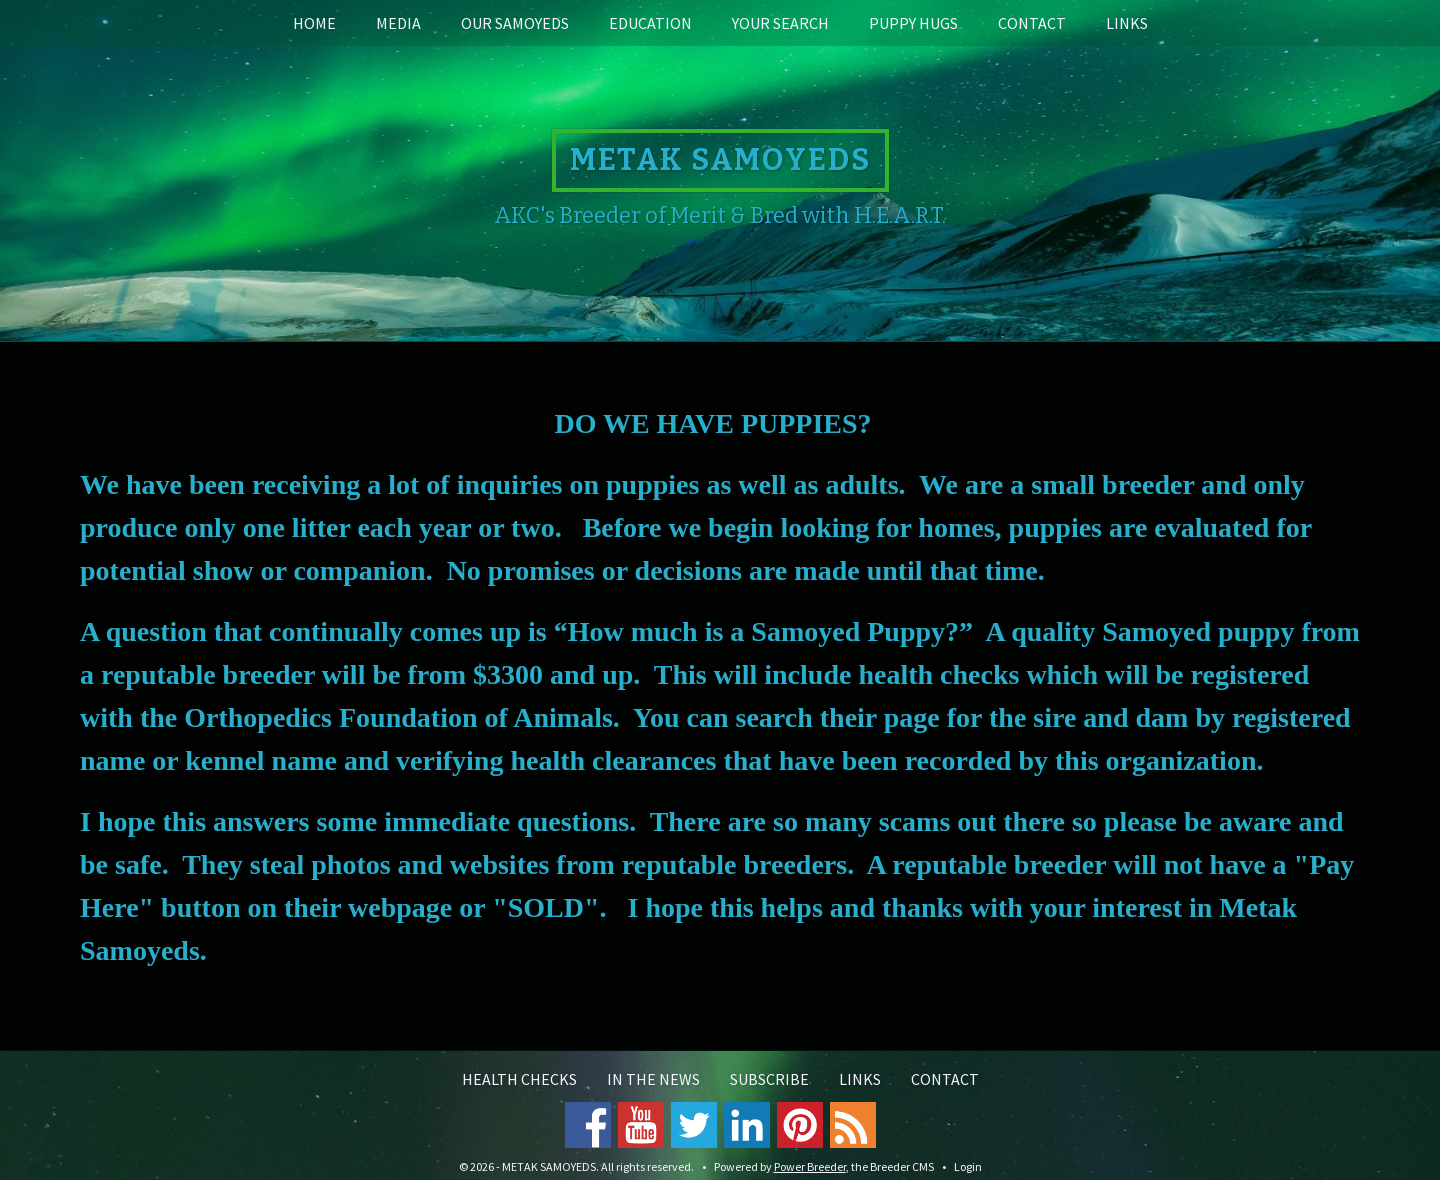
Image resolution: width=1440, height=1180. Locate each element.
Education (650, 23)
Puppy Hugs (913, 23)
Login (968, 1166)
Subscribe (769, 1079)
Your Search (780, 23)
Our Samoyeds (515, 23)
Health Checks (519, 1079)
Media (398, 23)
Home (314, 23)
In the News (653, 1079)
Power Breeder (810, 1166)
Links (1127, 23)
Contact (1032, 23)
